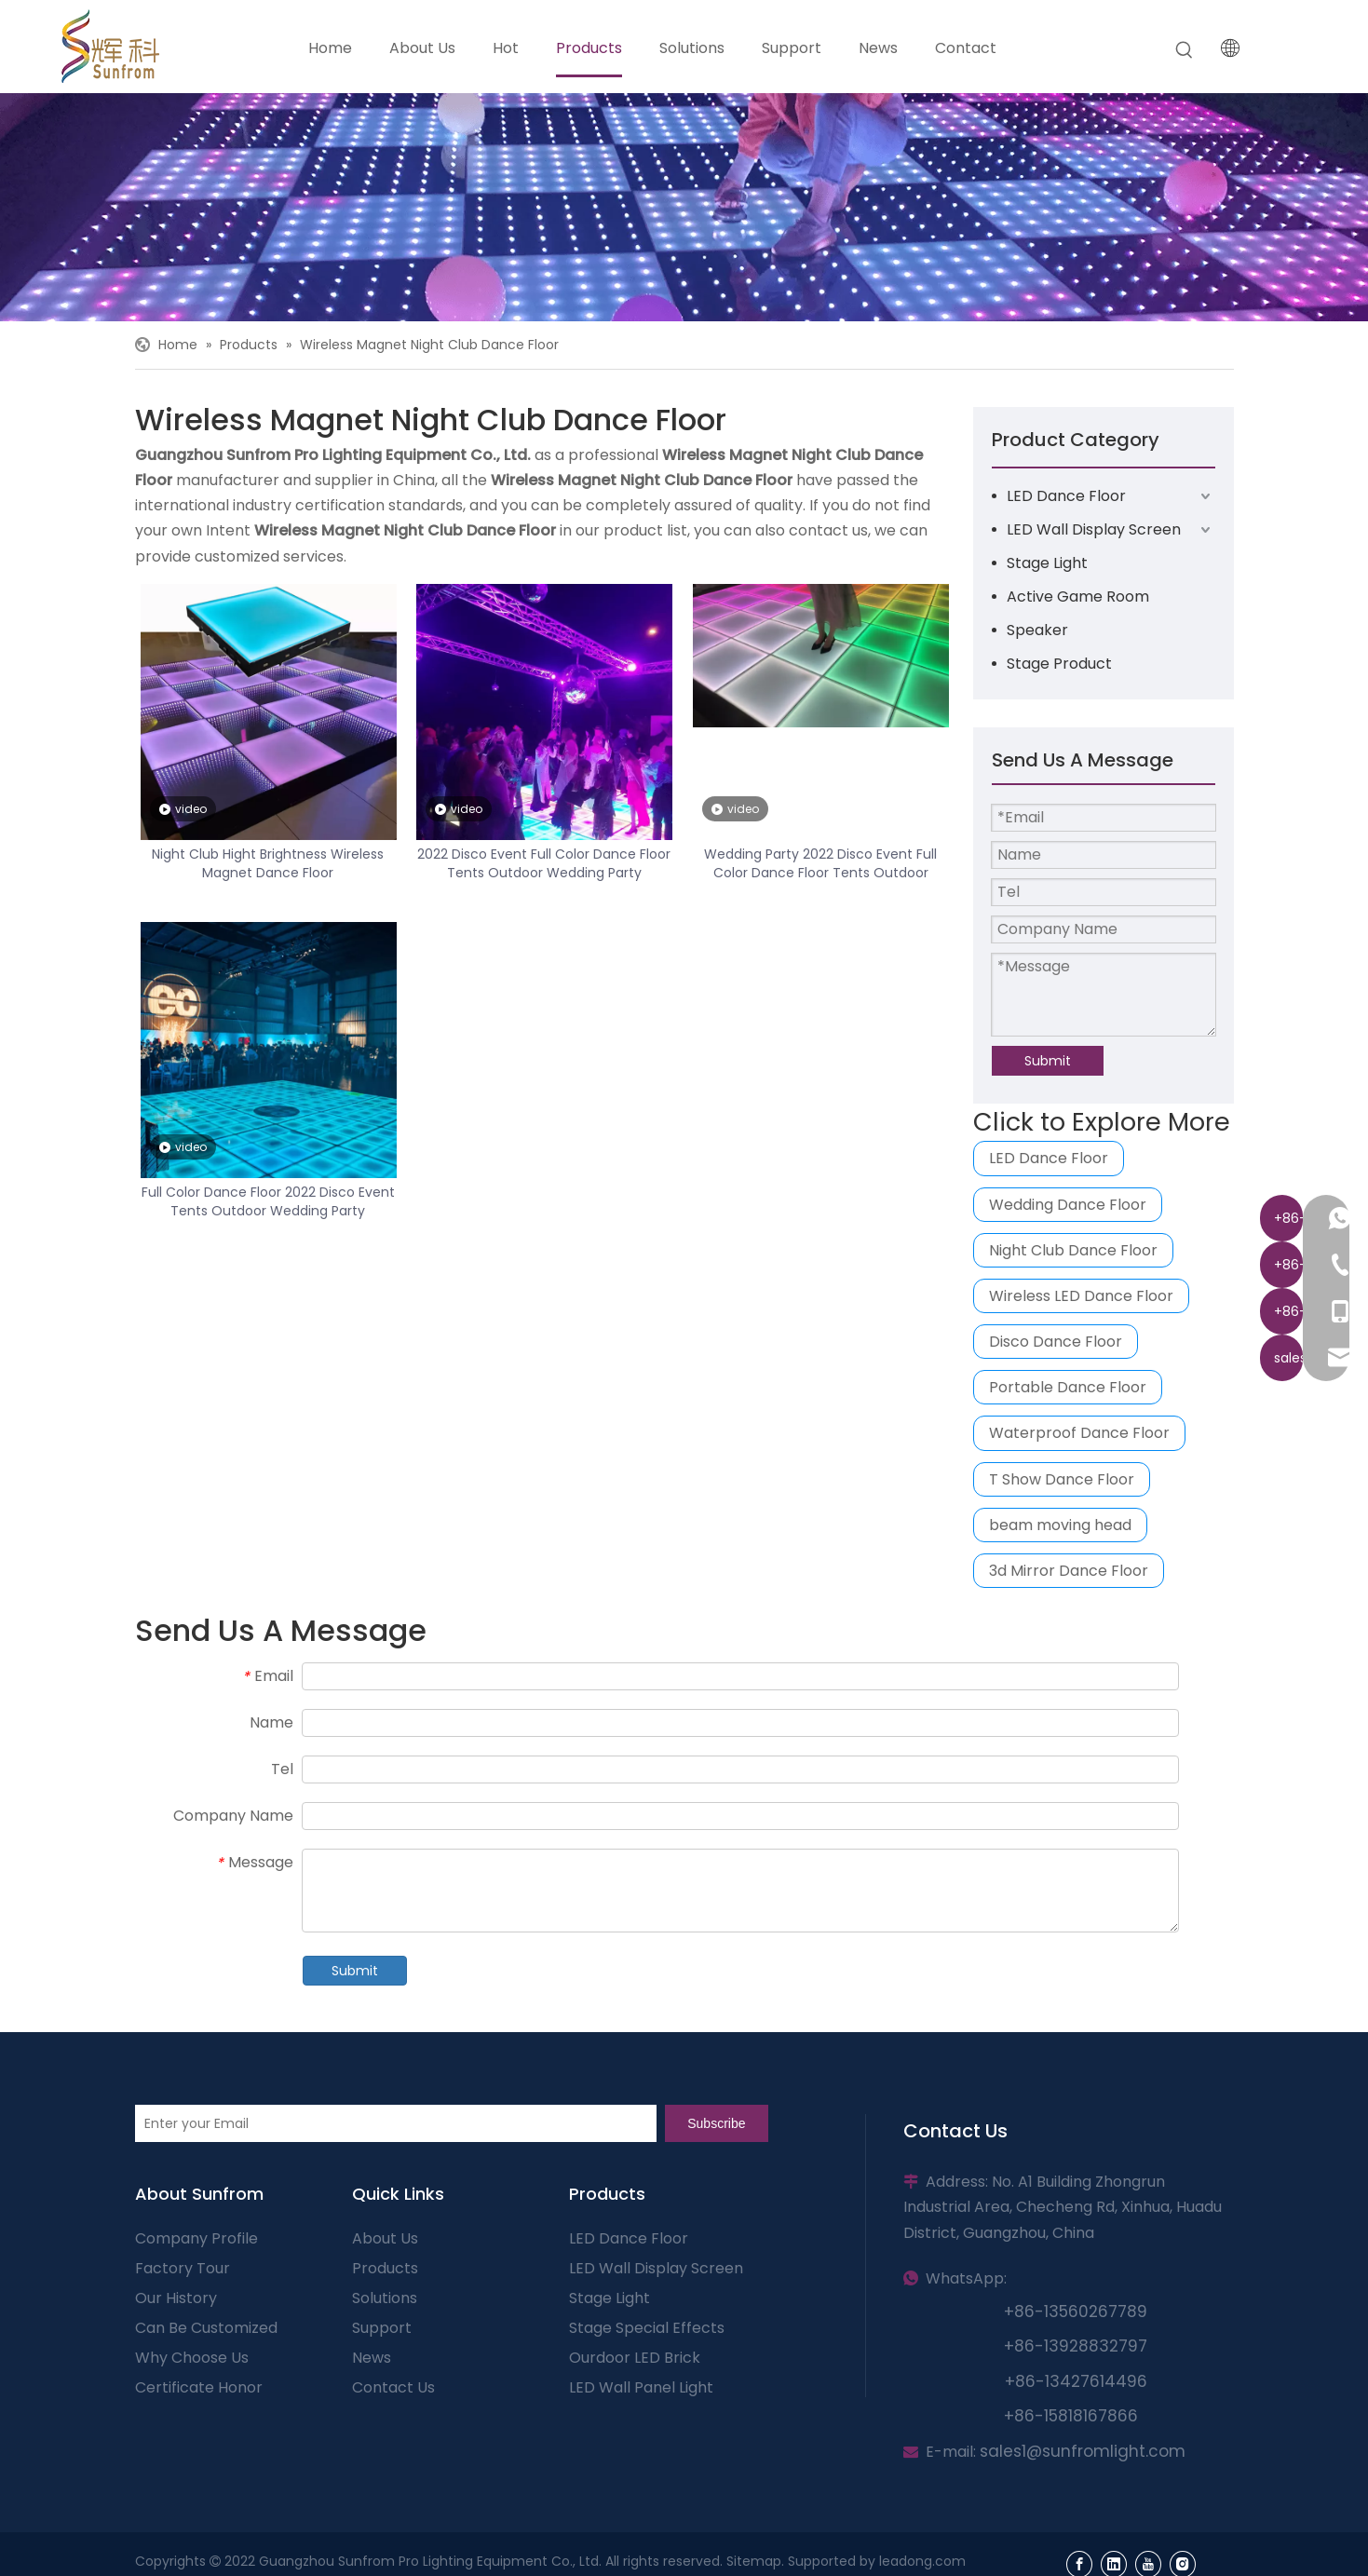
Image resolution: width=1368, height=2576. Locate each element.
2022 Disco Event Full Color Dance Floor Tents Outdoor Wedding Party (543, 863)
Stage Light (1047, 563)
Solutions (384, 2298)
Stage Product (1059, 663)
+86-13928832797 (1075, 2346)
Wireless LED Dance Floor (1081, 1296)
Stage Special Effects (647, 2328)
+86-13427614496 (1076, 2381)
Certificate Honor (199, 2387)
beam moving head (1060, 1525)
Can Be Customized (206, 2328)
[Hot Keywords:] (1184, 50)
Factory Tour (182, 2268)
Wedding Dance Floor (1067, 1204)
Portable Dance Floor (1067, 1387)
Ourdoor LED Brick (634, 2357)
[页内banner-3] (684, 207)
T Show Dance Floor (1061, 1479)
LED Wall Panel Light (641, 2387)
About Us (385, 2238)
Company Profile (196, 2238)
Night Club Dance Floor (1073, 1250)
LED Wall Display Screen (1094, 529)
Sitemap (753, 2561)
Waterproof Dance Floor (1079, 1433)
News (371, 2357)
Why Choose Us (192, 2357)
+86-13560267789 (1075, 2311)
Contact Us (393, 2387)
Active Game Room (1078, 596)
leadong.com (922, 2561)
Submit (1047, 1060)
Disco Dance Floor (1055, 1341)
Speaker (1037, 630)
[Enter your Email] (396, 2123)
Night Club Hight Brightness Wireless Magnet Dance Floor (268, 863)
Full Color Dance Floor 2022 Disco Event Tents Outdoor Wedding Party (268, 1201)
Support (382, 2328)
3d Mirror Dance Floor (1068, 1570)
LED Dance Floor (1066, 496)
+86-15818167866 (1071, 2416)
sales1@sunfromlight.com (1082, 2451)
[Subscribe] (716, 2123)
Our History (176, 2298)
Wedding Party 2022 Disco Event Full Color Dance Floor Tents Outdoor (820, 863)
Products (385, 2268)
